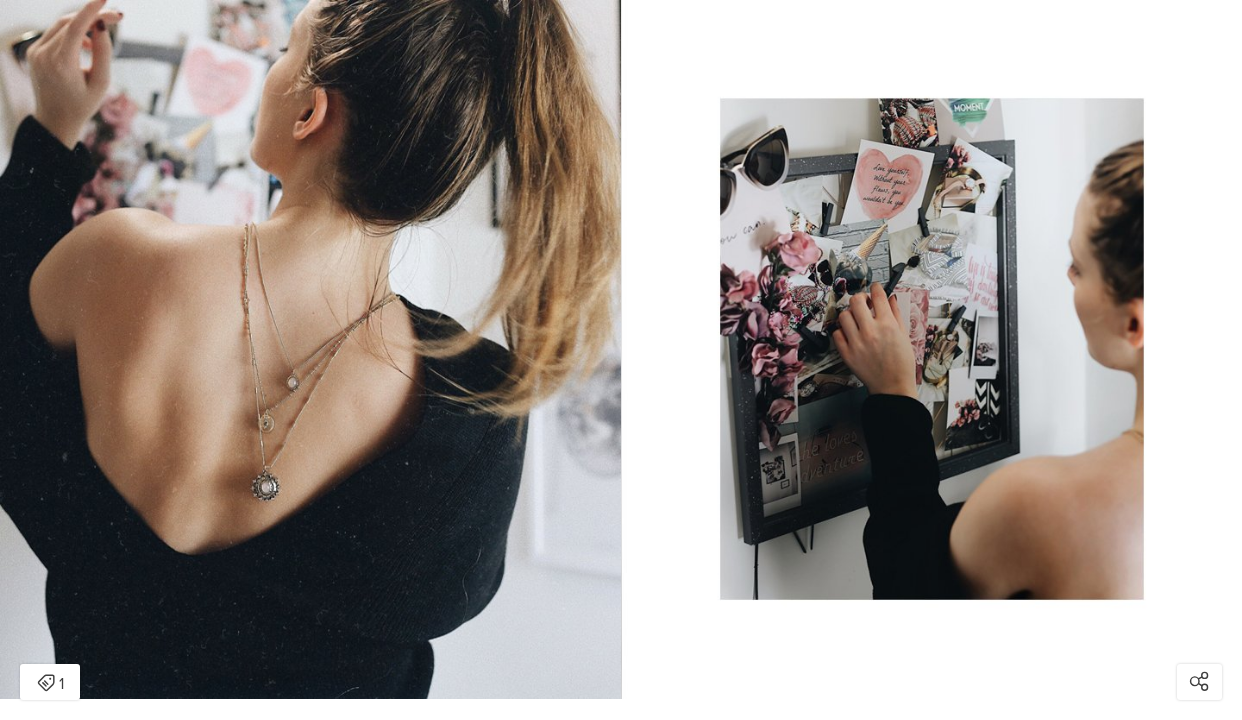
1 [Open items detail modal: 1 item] (50, 684)
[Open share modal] (1199, 682)
